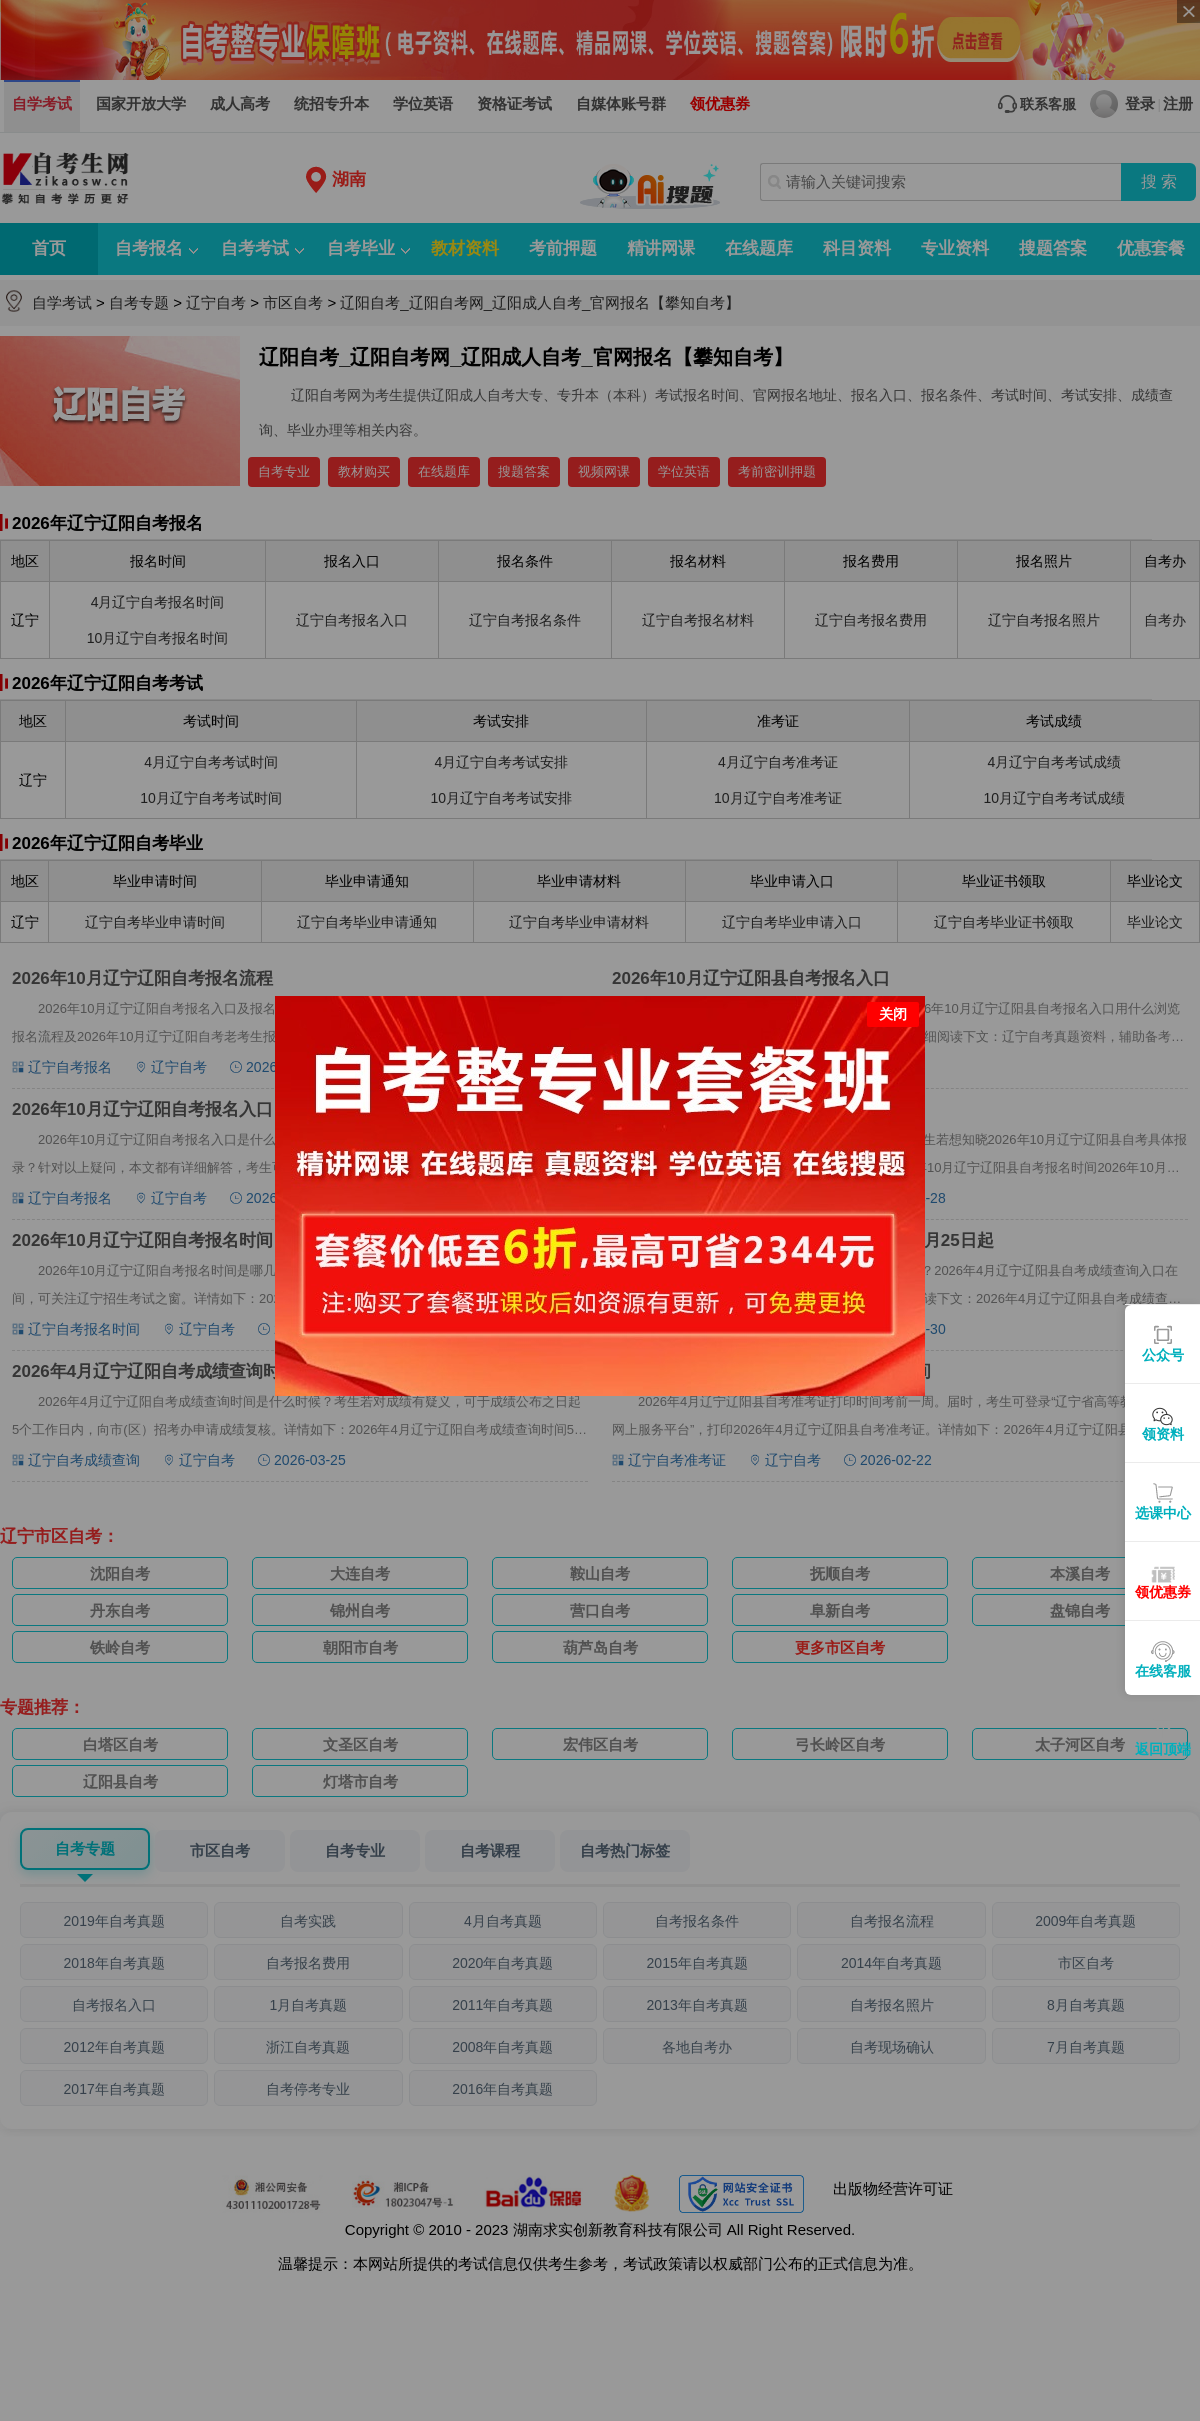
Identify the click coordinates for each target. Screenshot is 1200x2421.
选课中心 (1163, 1513)
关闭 (893, 1014)
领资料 (1163, 1434)
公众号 (1163, 1355)
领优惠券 (1163, 1592)
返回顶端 (1163, 1749)
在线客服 (1163, 1671)
